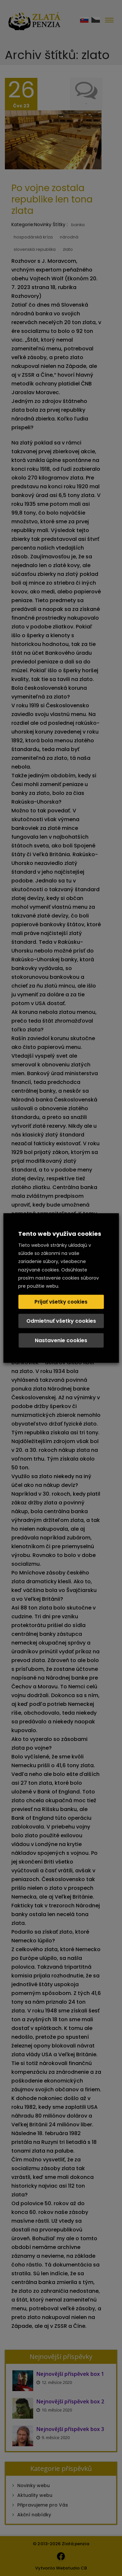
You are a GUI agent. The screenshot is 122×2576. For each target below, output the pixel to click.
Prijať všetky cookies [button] (61, 1301)
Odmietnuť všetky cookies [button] (61, 1320)
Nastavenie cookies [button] (61, 1340)
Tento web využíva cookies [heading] (59, 1234)
